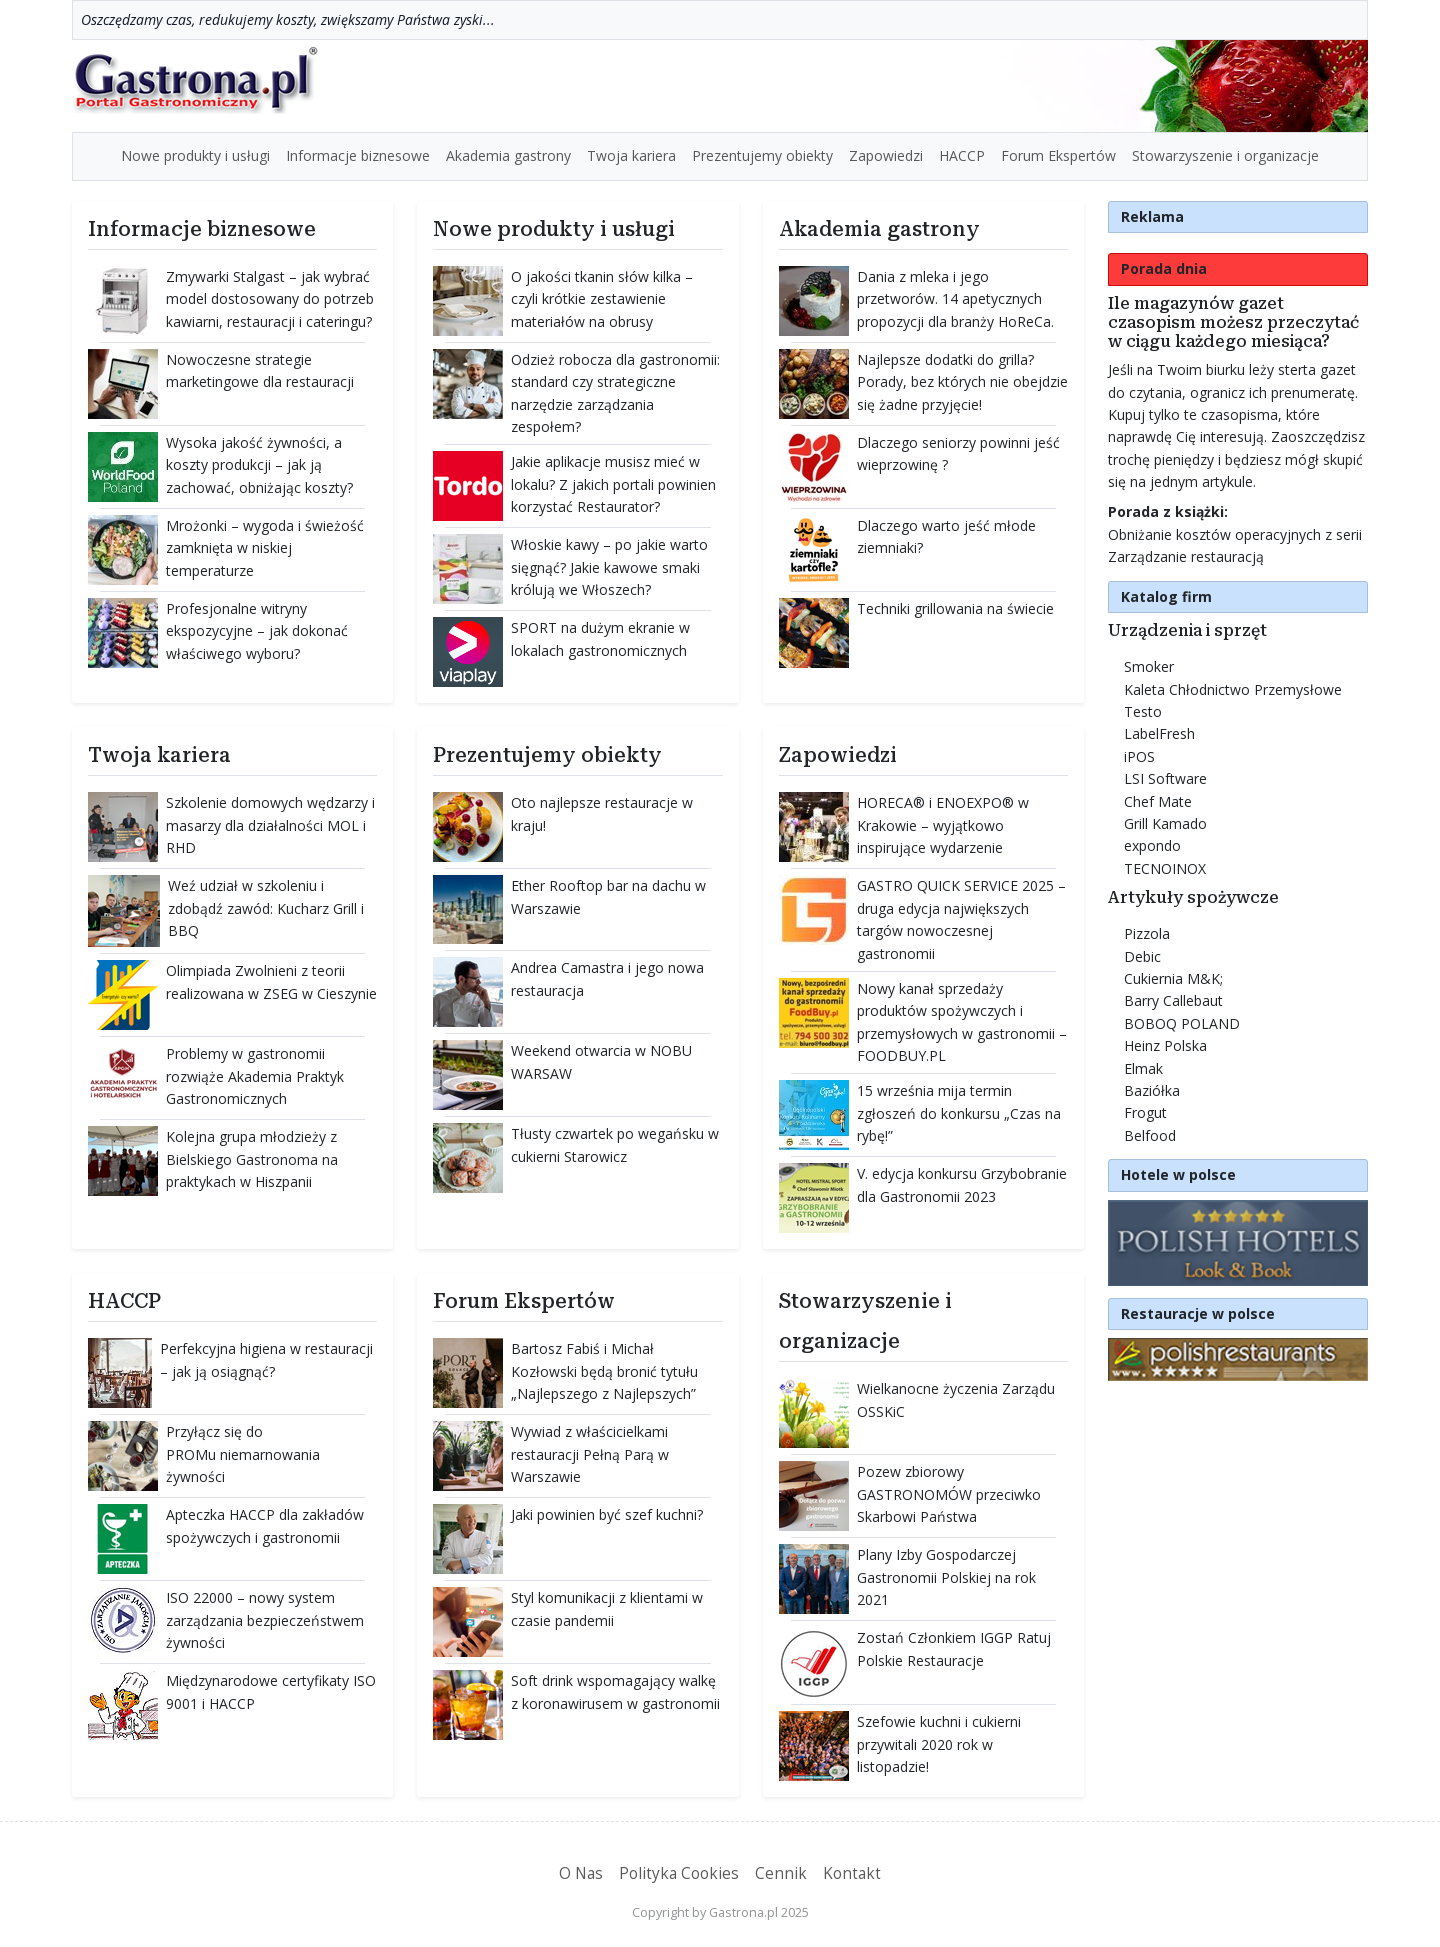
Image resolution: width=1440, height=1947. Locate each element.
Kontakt (852, 1873)
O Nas (581, 1873)
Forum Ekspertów (1058, 155)
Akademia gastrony (508, 155)
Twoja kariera (631, 155)
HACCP (962, 155)
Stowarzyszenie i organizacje (1225, 155)
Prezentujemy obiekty (762, 155)
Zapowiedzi (886, 155)
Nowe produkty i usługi (195, 155)
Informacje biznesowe (358, 155)
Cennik (781, 1873)
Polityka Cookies (679, 1873)
